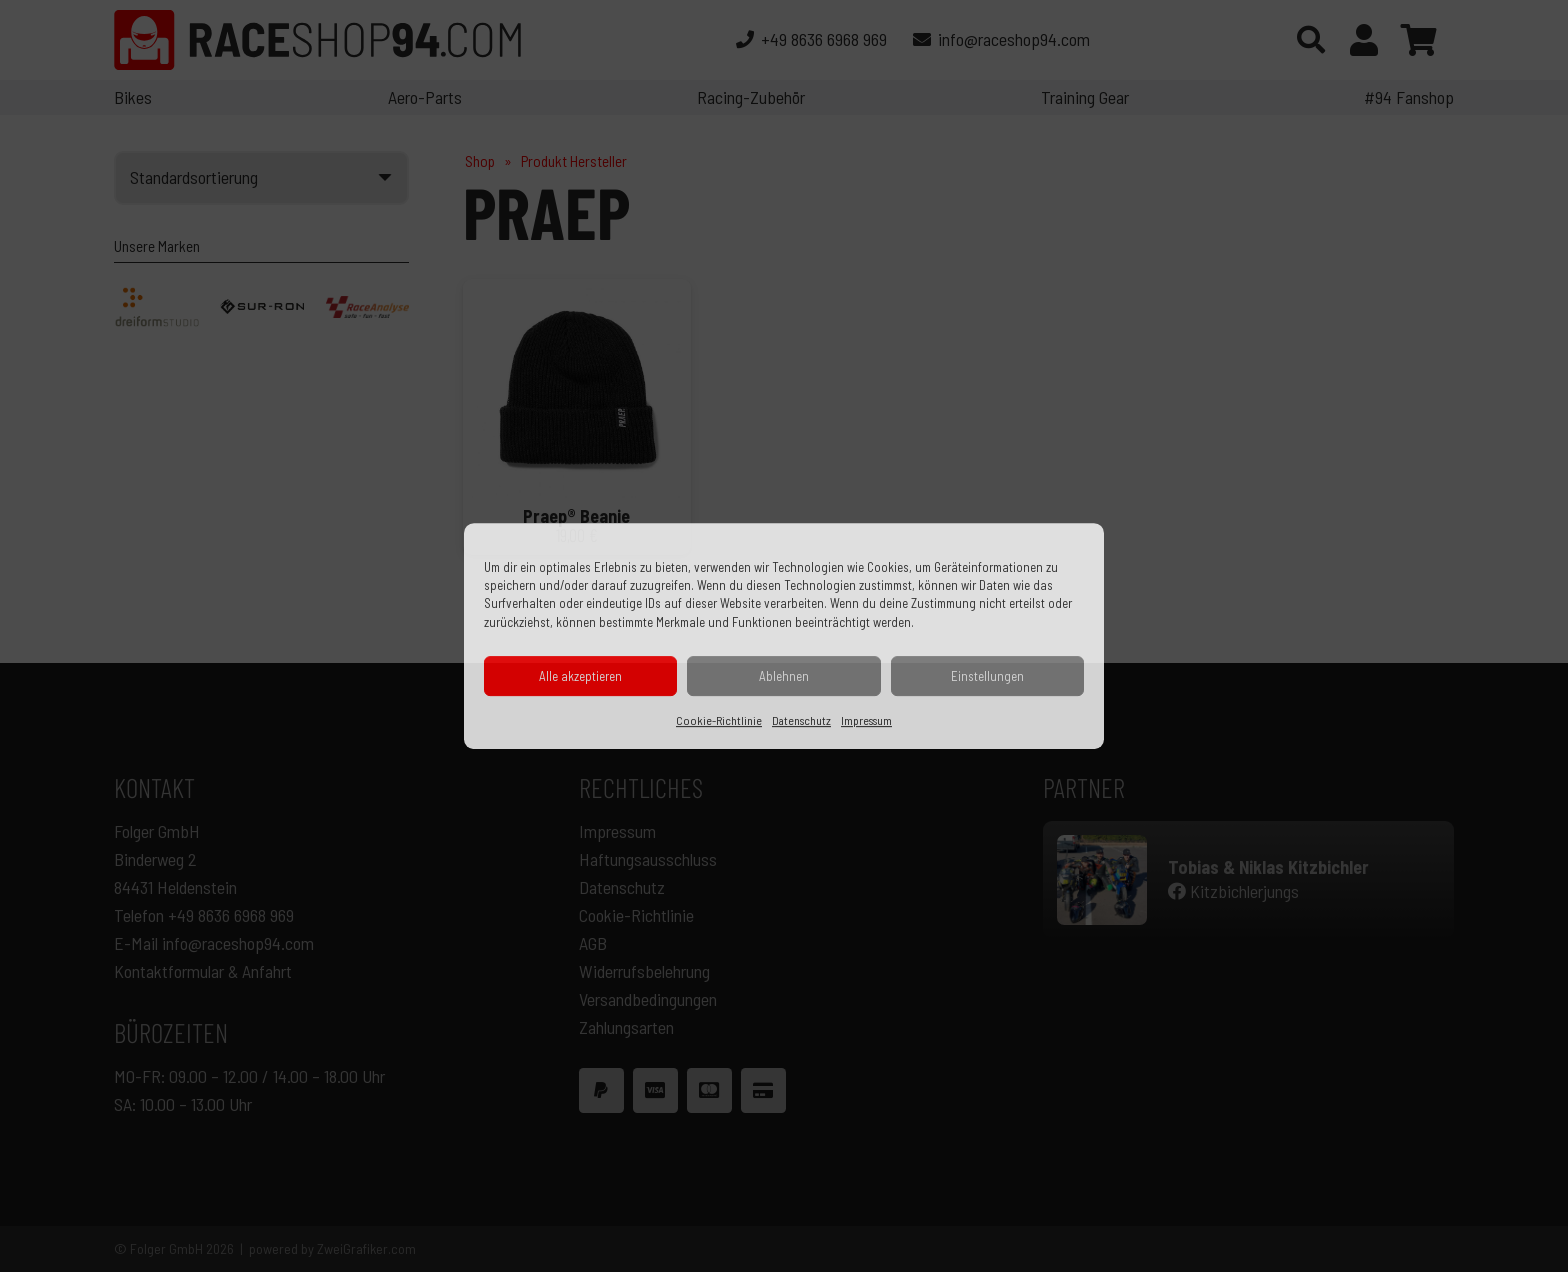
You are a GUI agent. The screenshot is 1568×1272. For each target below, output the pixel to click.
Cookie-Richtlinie (719, 720)
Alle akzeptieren (580, 676)
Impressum (866, 720)
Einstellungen (987, 676)
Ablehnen (784, 676)
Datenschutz (801, 720)
